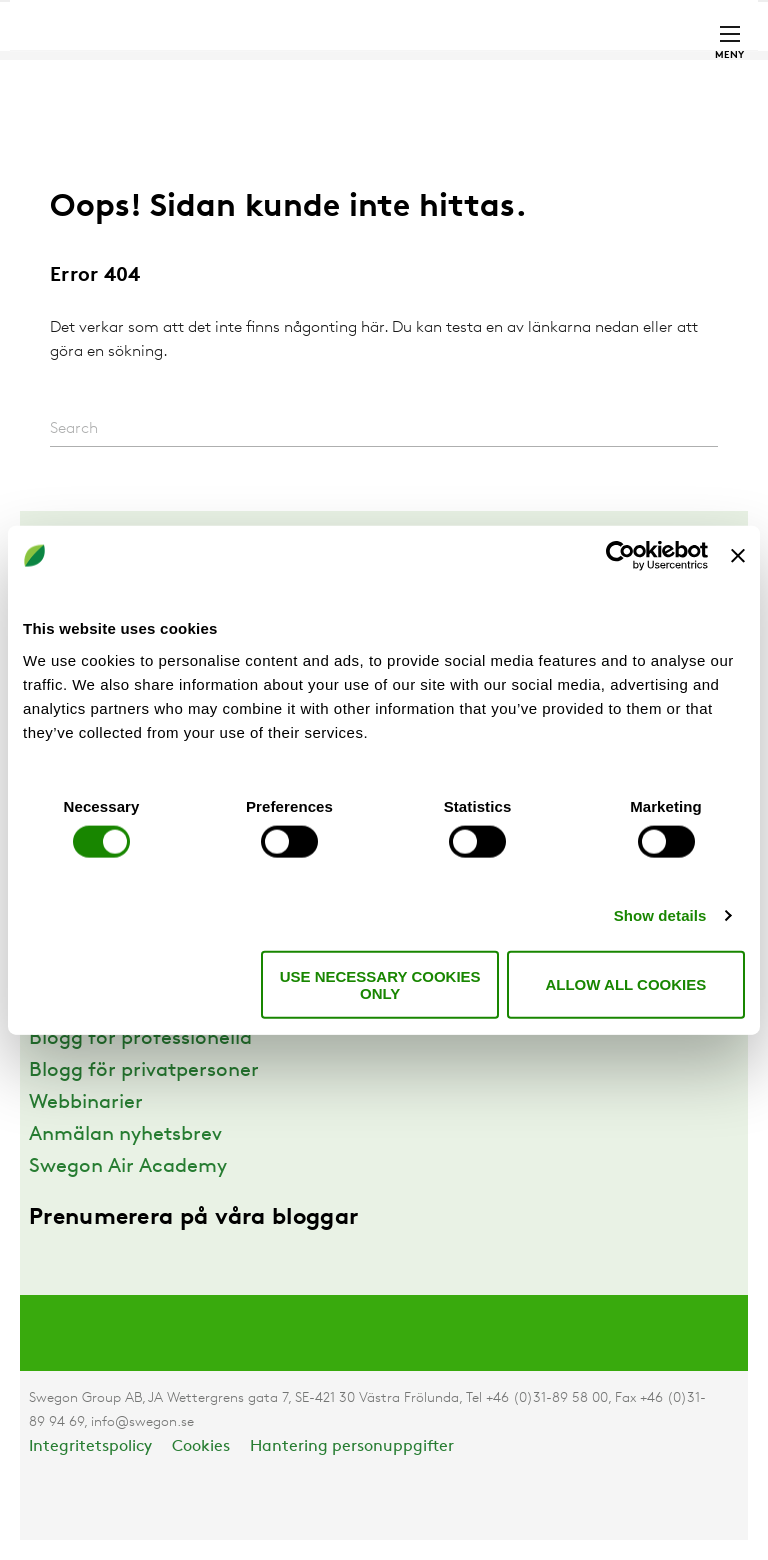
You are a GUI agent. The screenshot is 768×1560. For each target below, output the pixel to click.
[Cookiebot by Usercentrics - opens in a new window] (620, 556)
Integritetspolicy (90, 1447)
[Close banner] (738, 556)
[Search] (384, 429)
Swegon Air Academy (128, 1167)
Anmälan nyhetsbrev (125, 1135)
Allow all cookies (625, 984)
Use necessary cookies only (380, 984)
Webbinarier (86, 1103)
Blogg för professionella (140, 1039)
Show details (660, 915)
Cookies (201, 1447)
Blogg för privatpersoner (144, 1071)
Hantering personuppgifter (352, 1447)
